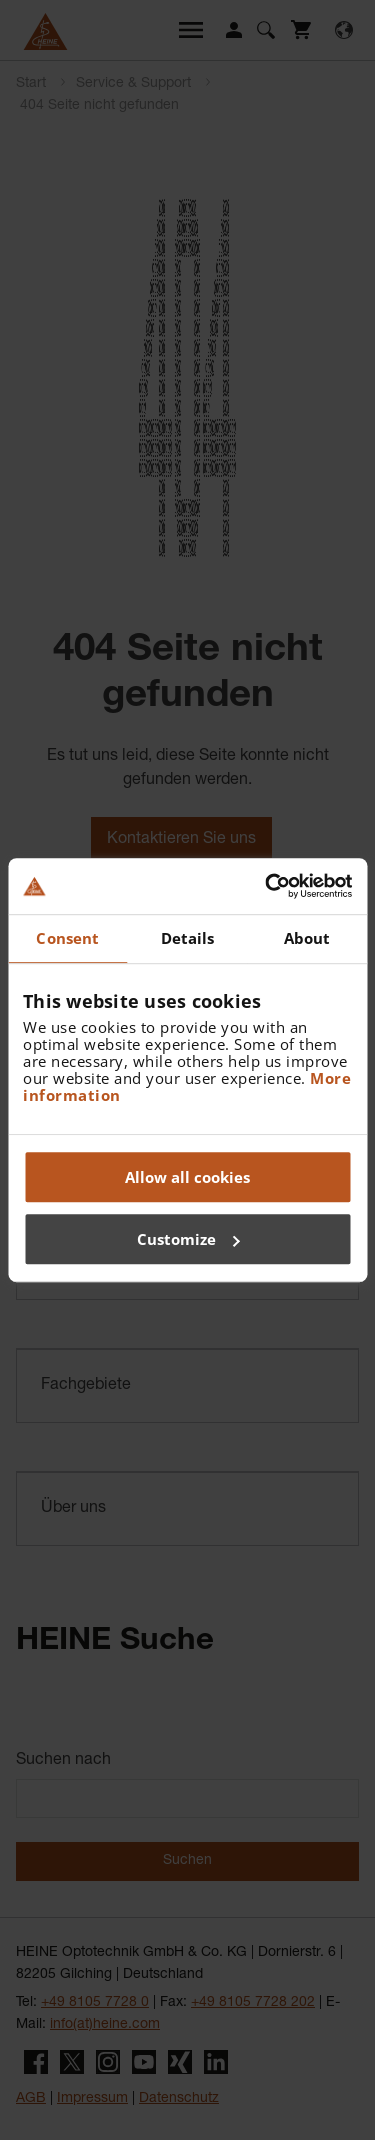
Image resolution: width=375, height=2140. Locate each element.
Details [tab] (188, 938)
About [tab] (307, 938)
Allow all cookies (187, 1177)
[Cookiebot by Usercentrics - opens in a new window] (267, 886)
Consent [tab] (67, 938)
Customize (188, 1239)
